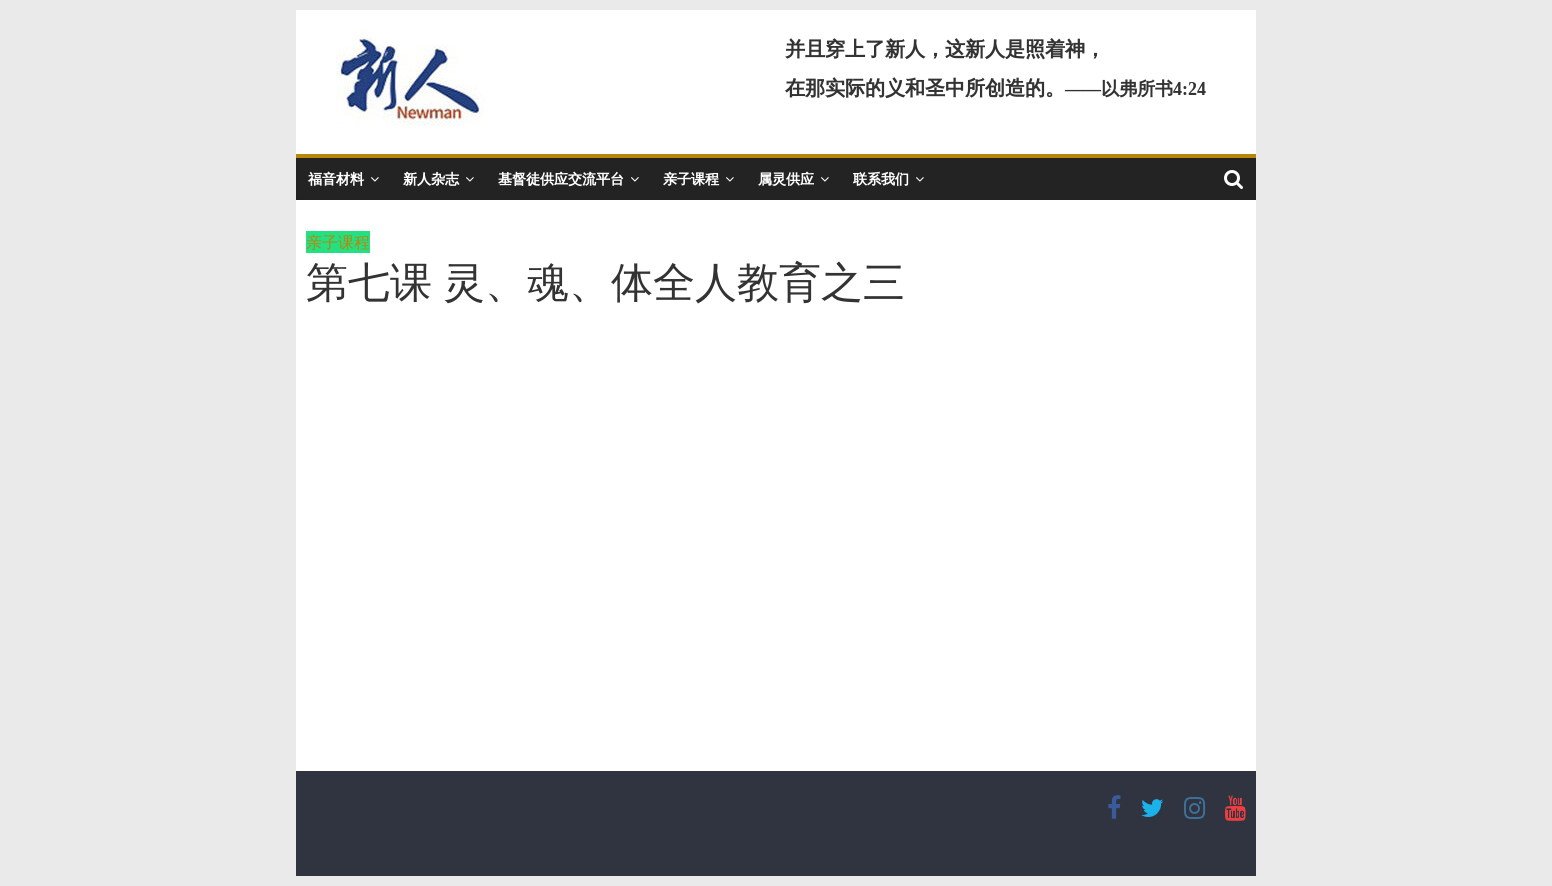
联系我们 (881, 178)
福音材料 (336, 178)
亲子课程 (691, 178)
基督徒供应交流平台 (561, 178)
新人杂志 (431, 178)
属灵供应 (786, 178)
